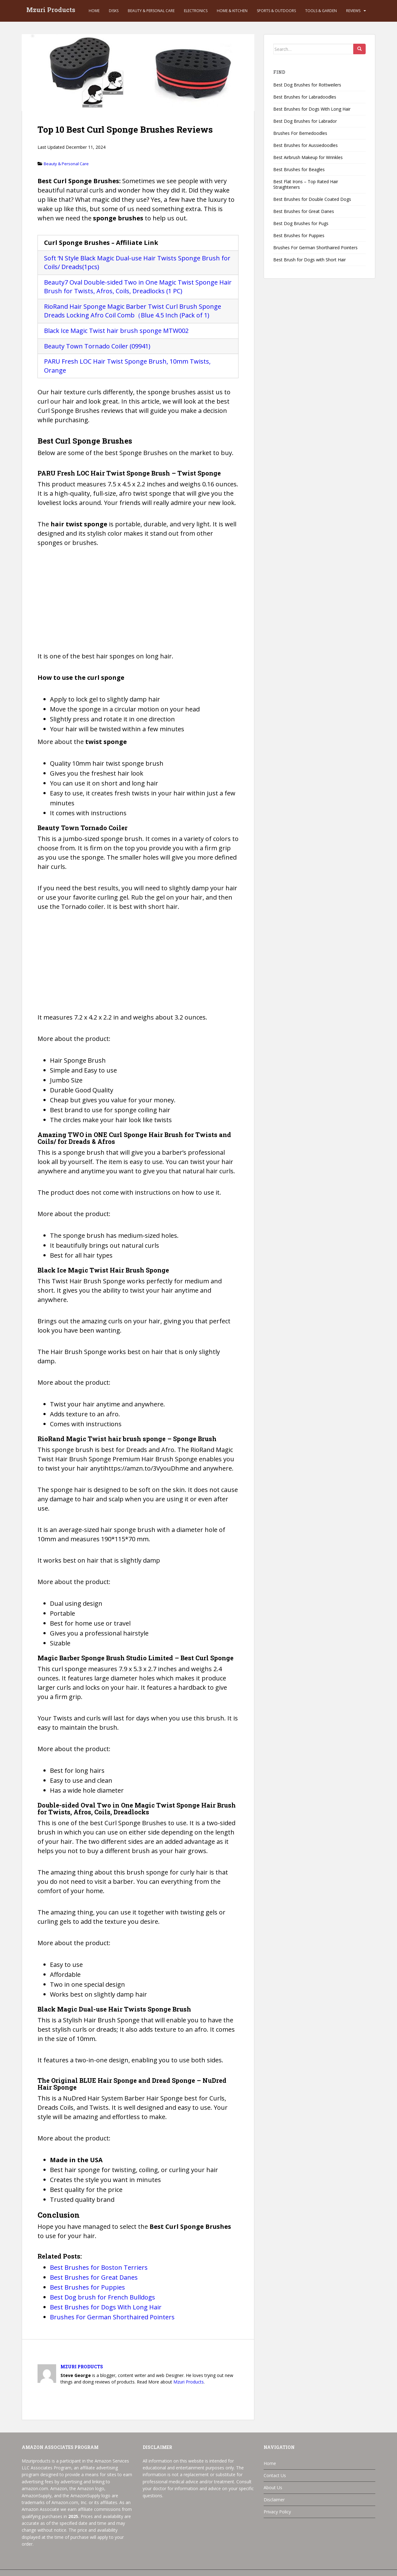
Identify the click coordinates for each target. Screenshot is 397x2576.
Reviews (353, 10)
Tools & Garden (321, 10)
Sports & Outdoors (276, 10)
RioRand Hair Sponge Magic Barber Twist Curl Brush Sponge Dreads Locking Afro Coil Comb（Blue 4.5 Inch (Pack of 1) (132, 311)
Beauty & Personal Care (151, 10)
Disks (113, 10)
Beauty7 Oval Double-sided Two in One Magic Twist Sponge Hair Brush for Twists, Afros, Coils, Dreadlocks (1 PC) (138, 286)
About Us (273, 2487)
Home (94, 10)
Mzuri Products (50, 11)
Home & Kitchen (232, 10)
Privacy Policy (277, 2512)
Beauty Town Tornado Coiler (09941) (97, 346)
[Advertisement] (138, 603)
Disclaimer (274, 2500)
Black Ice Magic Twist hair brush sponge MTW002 (116, 330)
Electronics (195, 10)
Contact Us (275, 2475)
